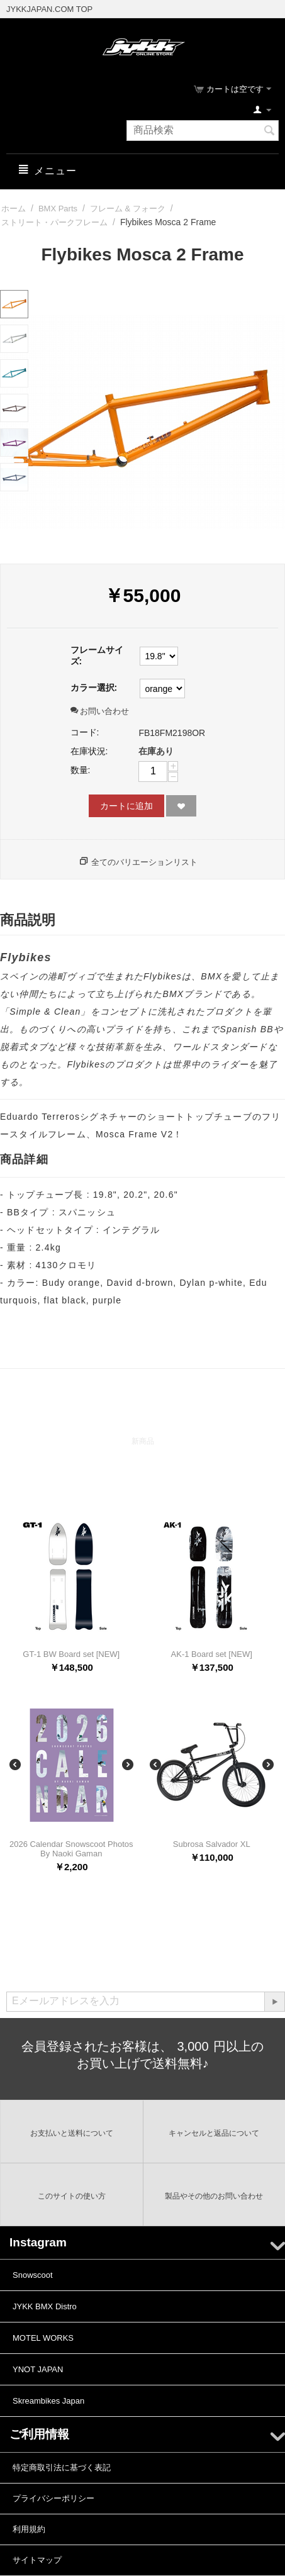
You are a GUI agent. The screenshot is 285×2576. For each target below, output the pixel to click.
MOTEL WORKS (43, 2338)
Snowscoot (33, 2275)
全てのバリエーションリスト (144, 862)
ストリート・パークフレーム (54, 222)
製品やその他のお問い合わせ (214, 2196)
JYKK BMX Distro (45, 2306)
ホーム (13, 208)
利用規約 (29, 2529)
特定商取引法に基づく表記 (62, 2467)
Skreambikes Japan (48, 2401)
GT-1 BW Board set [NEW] (71, 1654)
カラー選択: (94, 688)
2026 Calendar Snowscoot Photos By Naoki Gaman (71, 1848)
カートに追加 (126, 806)
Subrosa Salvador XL (211, 1844)
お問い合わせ (100, 711)
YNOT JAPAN (38, 2369)
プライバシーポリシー (53, 2498)
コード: (84, 732)
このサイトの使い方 (72, 2196)
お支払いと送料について (71, 2133)
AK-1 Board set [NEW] (211, 1654)
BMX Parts (57, 208)
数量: (80, 770)
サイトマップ (37, 2560)
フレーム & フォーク (127, 208)
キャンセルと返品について (214, 2133)
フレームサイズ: (96, 655)
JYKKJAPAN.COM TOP (49, 9)
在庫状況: (89, 751)
